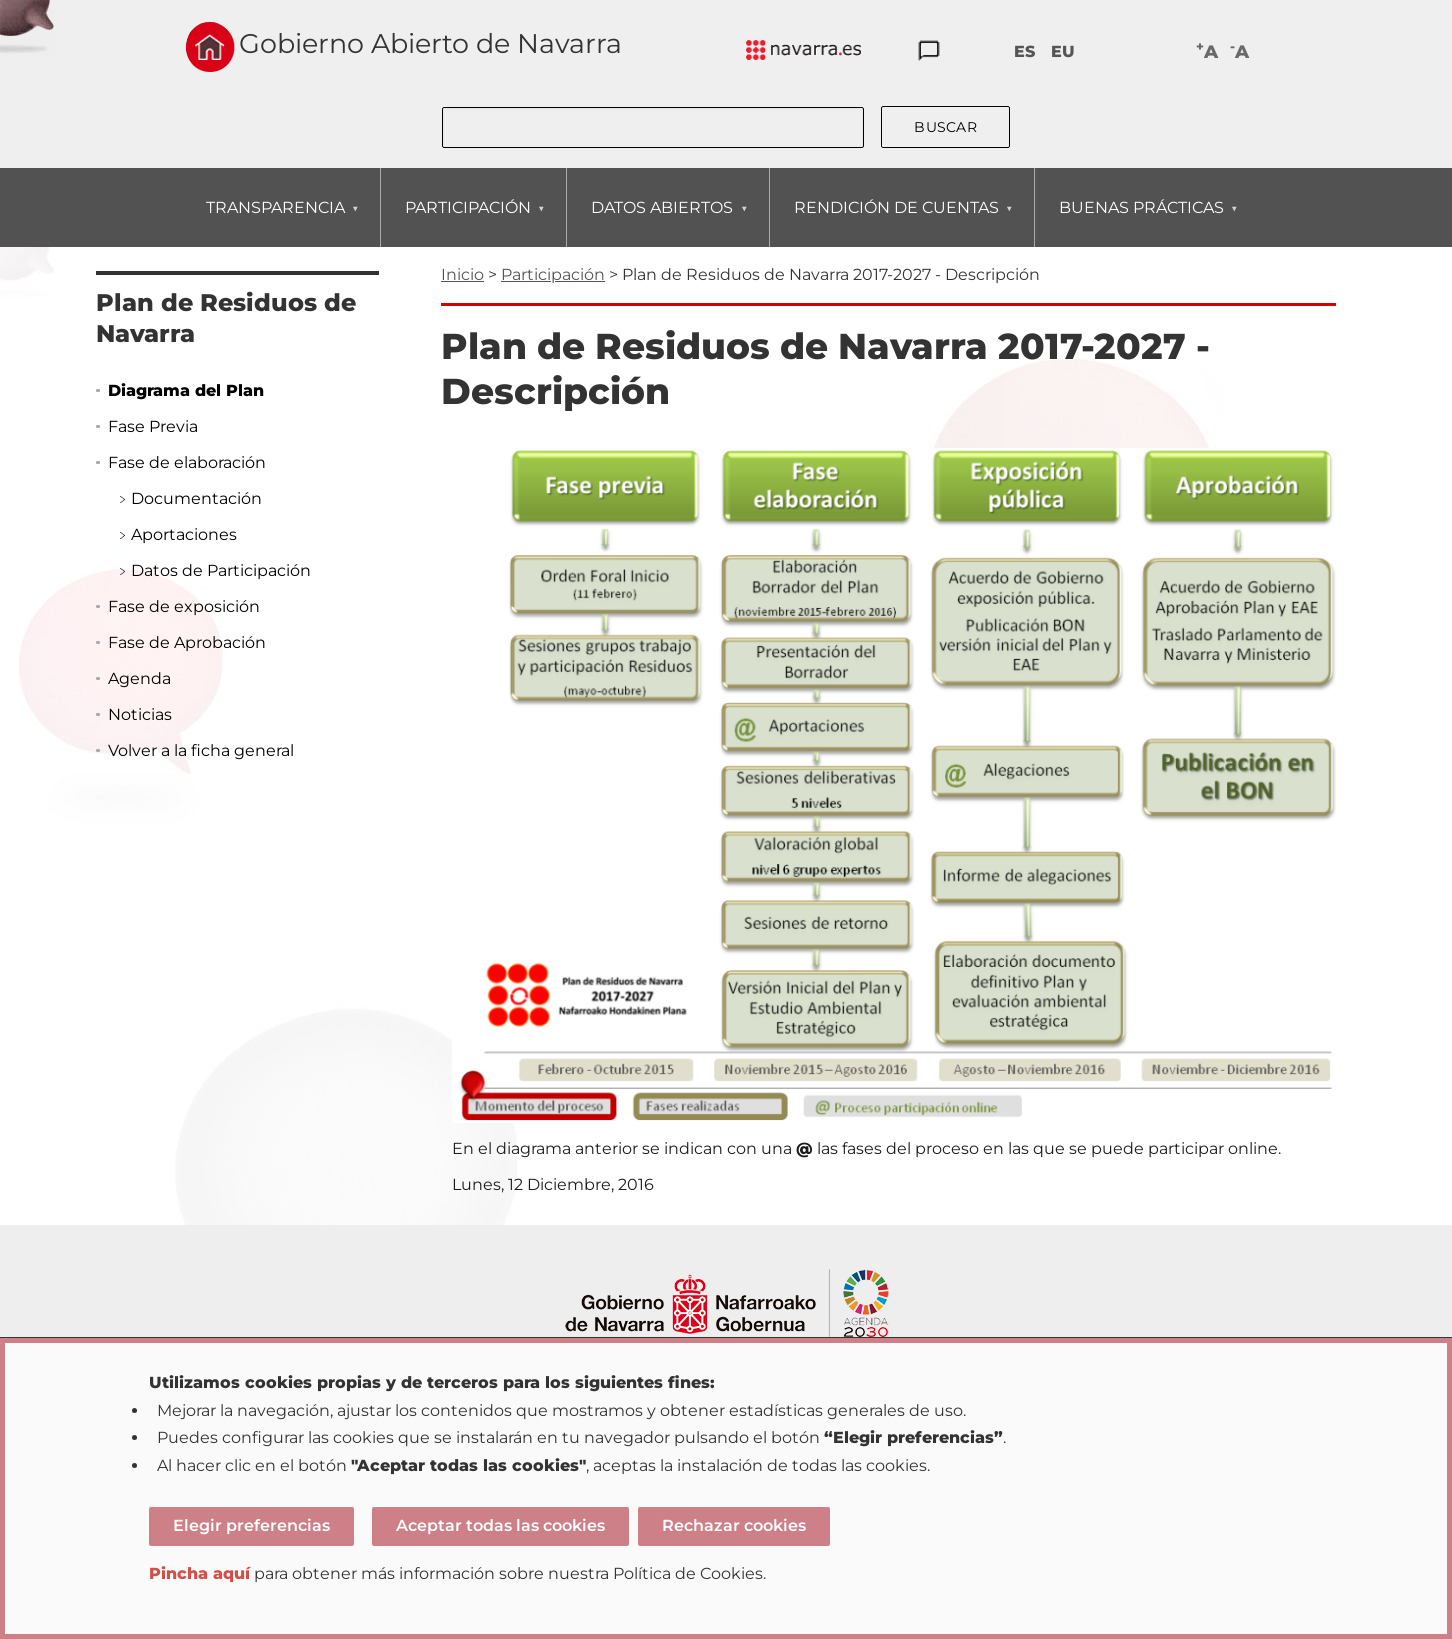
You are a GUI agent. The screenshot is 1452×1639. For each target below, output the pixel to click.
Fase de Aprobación (187, 642)
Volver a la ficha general (201, 750)
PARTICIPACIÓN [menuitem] (467, 222)
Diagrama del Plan (186, 390)
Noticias (140, 714)
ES (1024, 51)
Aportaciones (184, 534)
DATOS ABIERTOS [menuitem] (661, 222)
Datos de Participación (221, 570)
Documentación (196, 498)
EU (1063, 51)
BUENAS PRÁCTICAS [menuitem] (1141, 222)
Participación (553, 274)
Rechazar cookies (734, 1525)
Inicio (462, 274)
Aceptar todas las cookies (500, 1525)
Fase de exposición (184, 606)
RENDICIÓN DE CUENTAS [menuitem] (896, 222)
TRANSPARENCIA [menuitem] (275, 222)
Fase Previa (153, 426)
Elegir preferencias (251, 1525)
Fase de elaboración (187, 462)
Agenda (139, 678)
